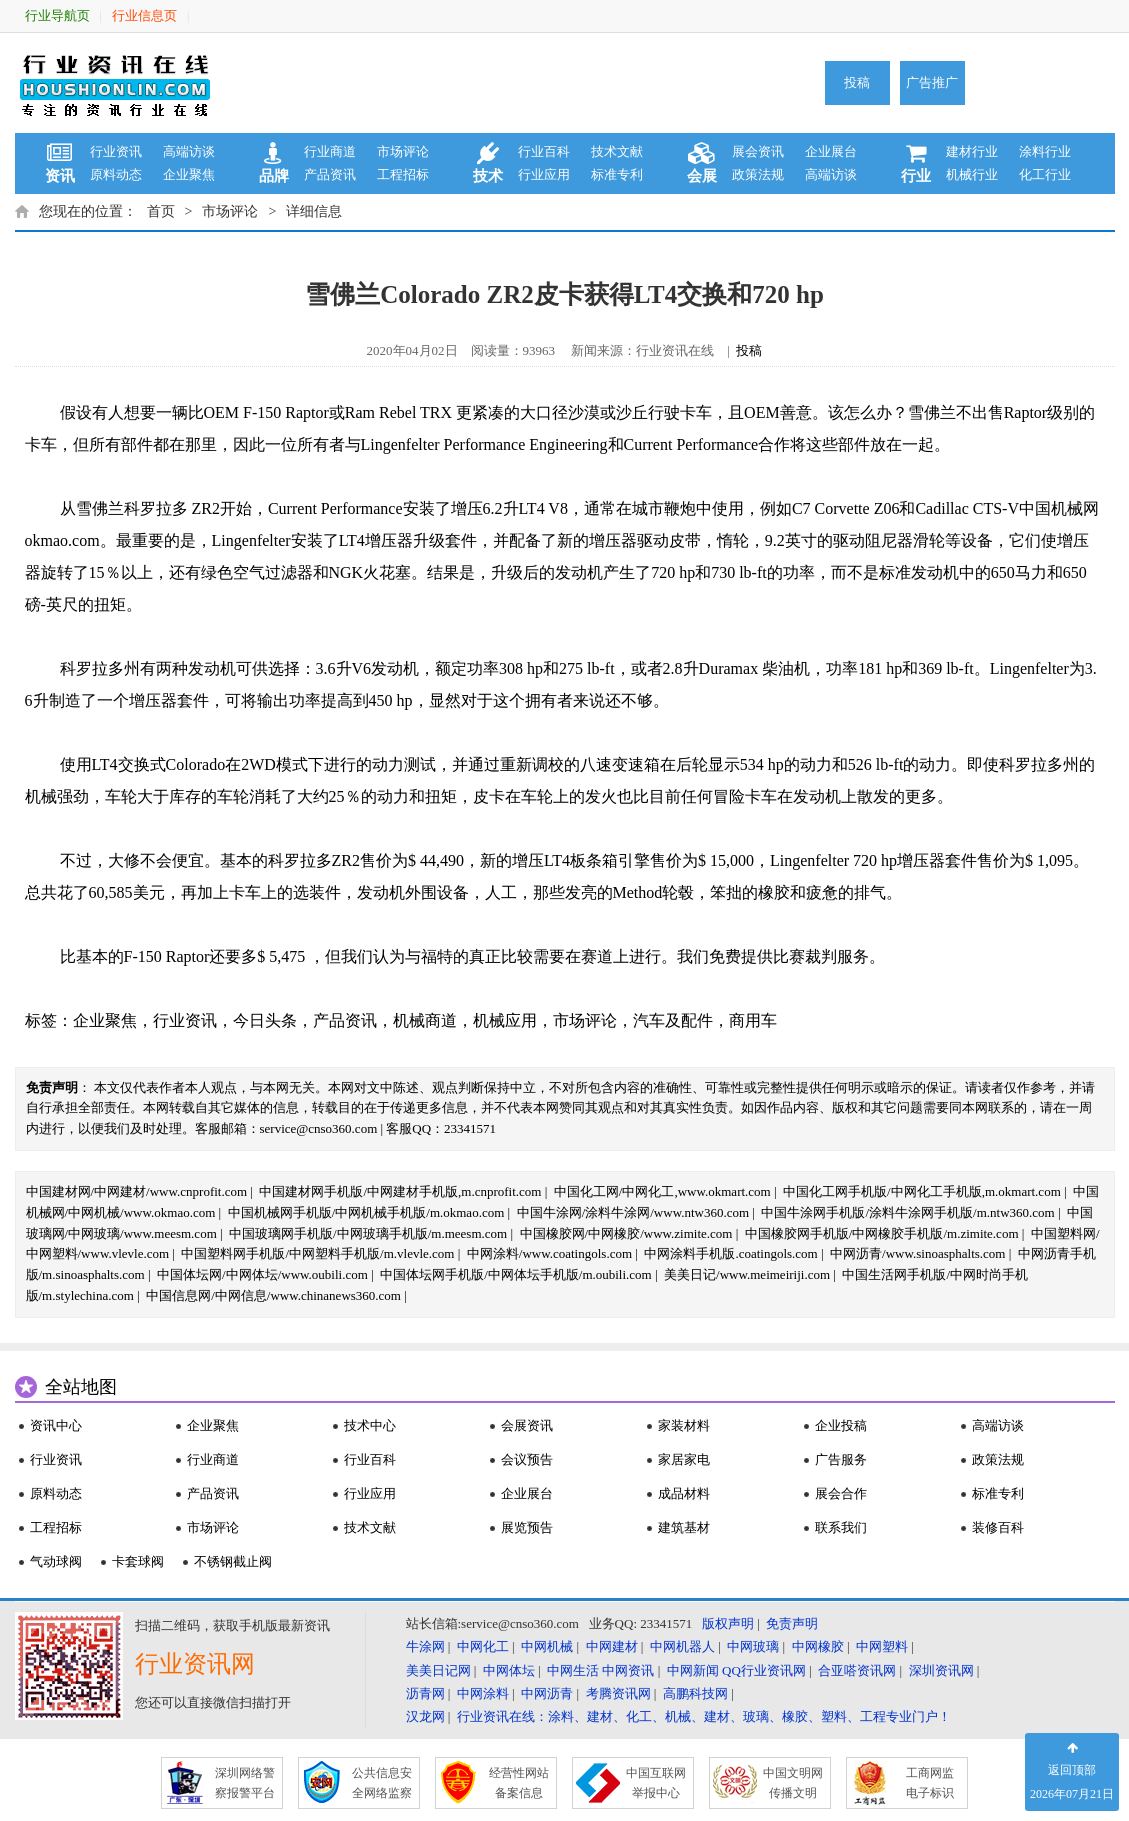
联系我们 (841, 1527)
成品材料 (684, 1493)
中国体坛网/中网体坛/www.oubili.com (262, 1274)
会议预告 (527, 1459)
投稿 (857, 82)
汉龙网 (425, 1716)
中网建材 (612, 1646)
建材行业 (972, 151)
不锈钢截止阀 (233, 1561)
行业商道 (330, 151)
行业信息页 (144, 15)
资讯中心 (56, 1425)
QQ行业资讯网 (764, 1670)
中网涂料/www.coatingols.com (549, 1253)
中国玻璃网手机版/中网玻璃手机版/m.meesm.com (368, 1233)
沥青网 (425, 1693)
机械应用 (505, 1020)
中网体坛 (509, 1670)
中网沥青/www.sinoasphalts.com (917, 1253)
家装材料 (684, 1425)
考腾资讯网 (618, 1693)
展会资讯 (758, 151)
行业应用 (544, 174)
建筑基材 (684, 1527)
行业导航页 (57, 15)
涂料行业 (1045, 151)
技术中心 (370, 1425)
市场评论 (403, 151)
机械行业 (972, 174)
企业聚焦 (189, 174)
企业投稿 (841, 1425)
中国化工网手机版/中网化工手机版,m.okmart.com (922, 1191)
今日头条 (265, 1020)
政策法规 (758, 174)
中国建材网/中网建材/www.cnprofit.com (137, 1191)
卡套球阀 (138, 1561)
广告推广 (932, 82)
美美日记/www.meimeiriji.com (747, 1274)
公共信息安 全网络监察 (382, 1783)
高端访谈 (189, 151)
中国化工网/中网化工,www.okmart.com (662, 1191)
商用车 (753, 1020)
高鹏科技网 (695, 1693)
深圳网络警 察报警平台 (245, 1783)
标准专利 (617, 174)
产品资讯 (330, 174)
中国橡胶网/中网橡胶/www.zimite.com (626, 1233)
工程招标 (403, 174)
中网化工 (483, 1646)
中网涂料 (483, 1693)
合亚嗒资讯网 (857, 1670)
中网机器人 (682, 1646)
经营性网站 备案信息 (519, 1783)
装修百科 (998, 1527)
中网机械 (547, 1646)
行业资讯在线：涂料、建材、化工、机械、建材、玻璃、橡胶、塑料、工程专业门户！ (704, 1716)
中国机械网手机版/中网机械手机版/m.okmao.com (366, 1212)
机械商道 (425, 1020)
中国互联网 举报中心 (656, 1783)
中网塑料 (882, 1646)
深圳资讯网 (941, 1670)
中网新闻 (693, 1670)
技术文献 (617, 151)
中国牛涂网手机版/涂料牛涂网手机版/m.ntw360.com (907, 1212)
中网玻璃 (753, 1646)
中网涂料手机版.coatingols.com (730, 1253)
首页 (161, 211)
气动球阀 (56, 1561)
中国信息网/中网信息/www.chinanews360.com (273, 1295)
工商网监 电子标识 (930, 1783)
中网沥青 (547, 1693)
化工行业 (1045, 174)
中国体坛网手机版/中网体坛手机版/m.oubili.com (516, 1274)
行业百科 (544, 151)
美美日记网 (438, 1670)
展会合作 (841, 1493)
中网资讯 (628, 1670)
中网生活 (573, 1670)
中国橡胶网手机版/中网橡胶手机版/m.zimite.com (882, 1233)
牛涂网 (425, 1646)
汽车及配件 (673, 1020)
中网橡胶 (818, 1646)
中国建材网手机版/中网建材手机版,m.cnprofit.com (400, 1191)
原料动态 (116, 174)
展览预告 (527, 1527)
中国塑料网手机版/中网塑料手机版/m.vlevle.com (317, 1253)
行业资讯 (116, 151)
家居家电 (684, 1459)
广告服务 (841, 1459)
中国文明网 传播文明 (793, 1783)
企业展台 (831, 151)
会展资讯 (527, 1425)
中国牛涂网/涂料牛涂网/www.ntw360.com (633, 1212)
